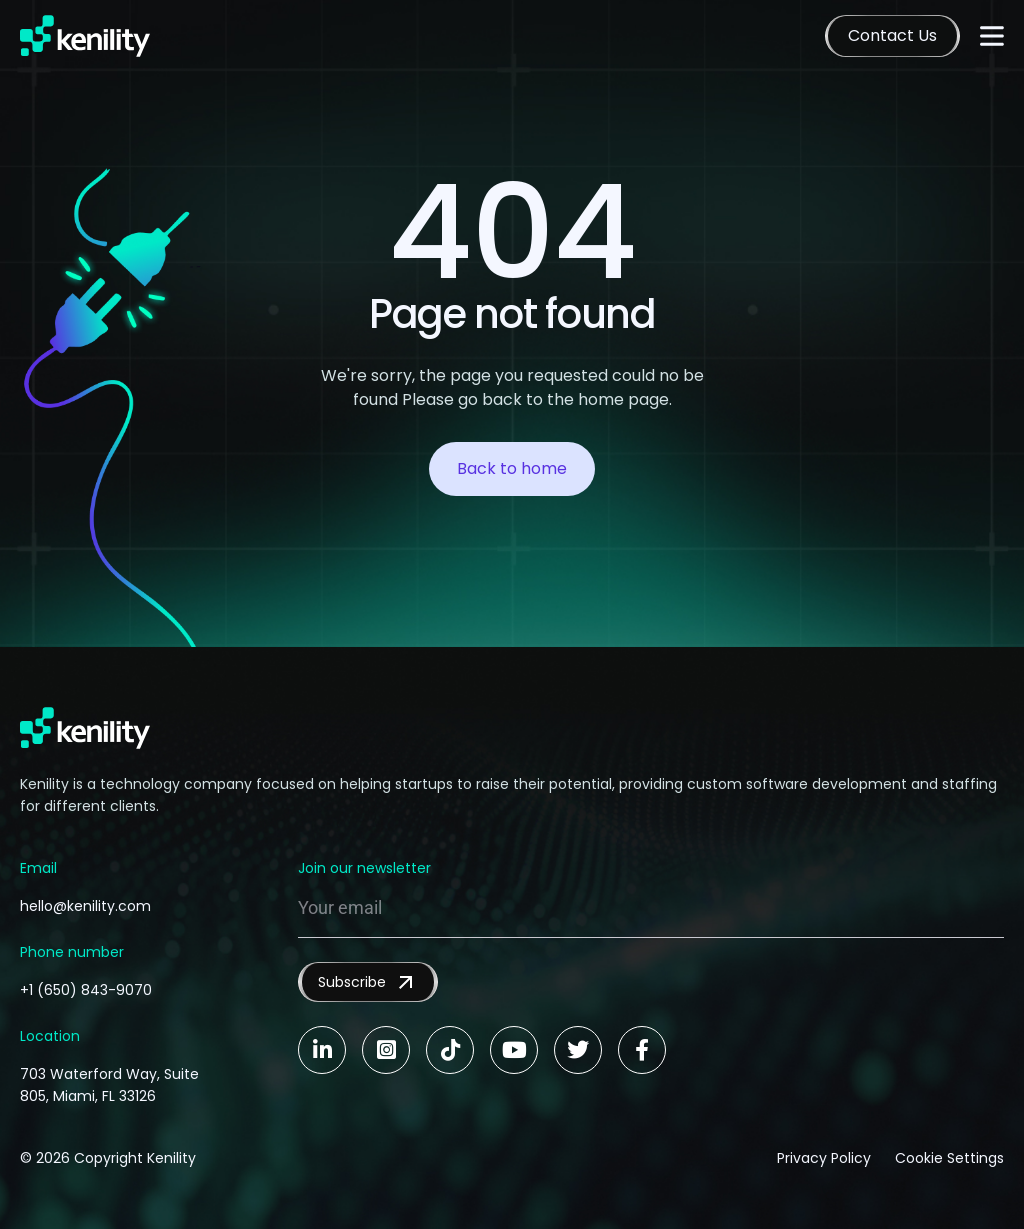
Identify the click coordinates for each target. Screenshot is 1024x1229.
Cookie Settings (949, 1158)
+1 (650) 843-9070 (86, 990)
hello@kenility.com (85, 906)
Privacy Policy (824, 1158)
